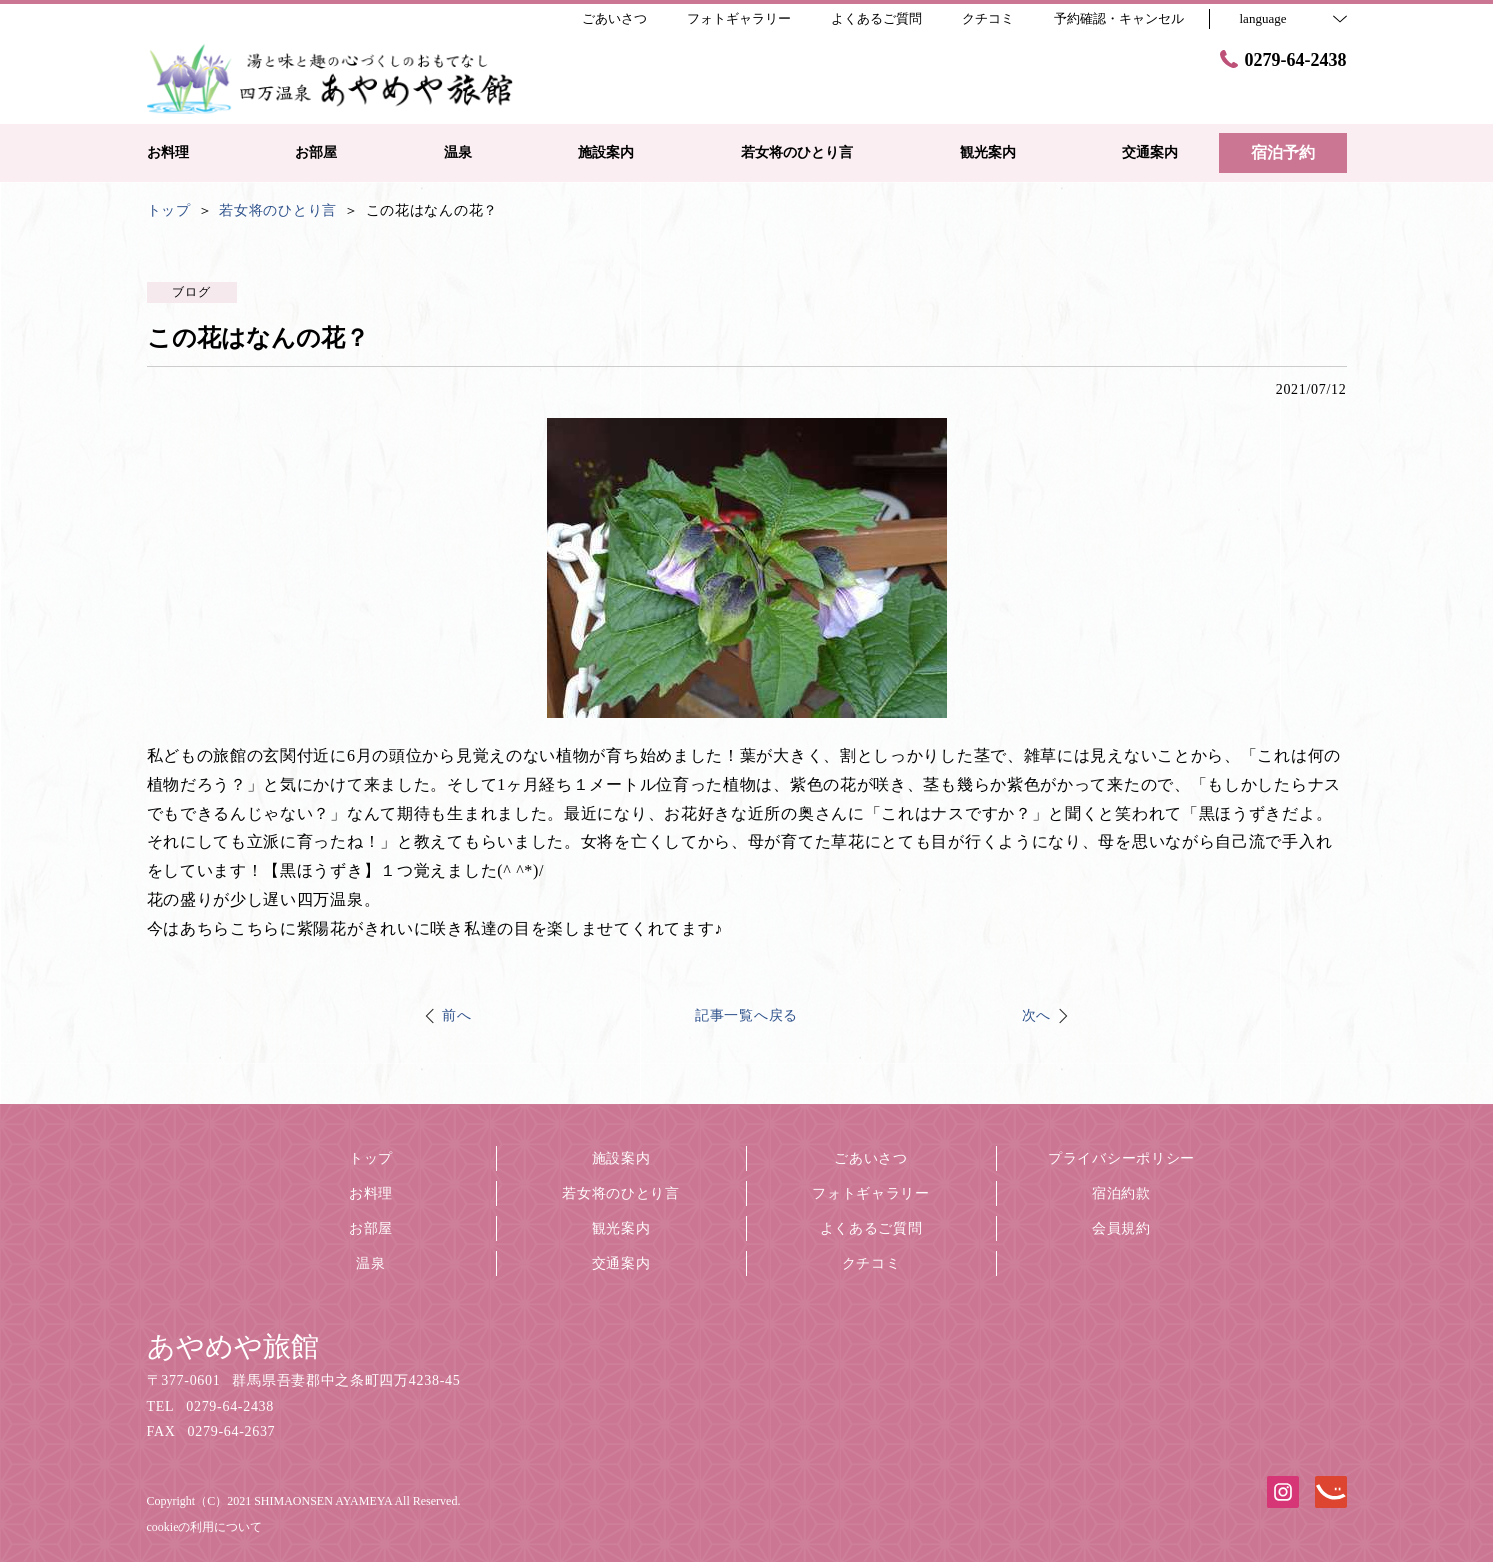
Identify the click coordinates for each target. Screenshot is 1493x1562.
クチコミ (871, 1263)
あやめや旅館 (233, 1346)
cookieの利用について (205, 1527)
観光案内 (621, 1228)
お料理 (371, 1193)
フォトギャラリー (871, 1193)
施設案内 (621, 1158)
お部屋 (371, 1228)
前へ (456, 1015)
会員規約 (1121, 1228)
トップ (371, 1158)
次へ (1036, 1015)
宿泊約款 (1121, 1193)
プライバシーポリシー (1121, 1158)
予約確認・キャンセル (1119, 18)
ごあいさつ (871, 1158)
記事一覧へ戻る (746, 1015)
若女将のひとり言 (621, 1193)
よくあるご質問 (871, 1228)
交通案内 (621, 1263)
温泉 (370, 1263)
